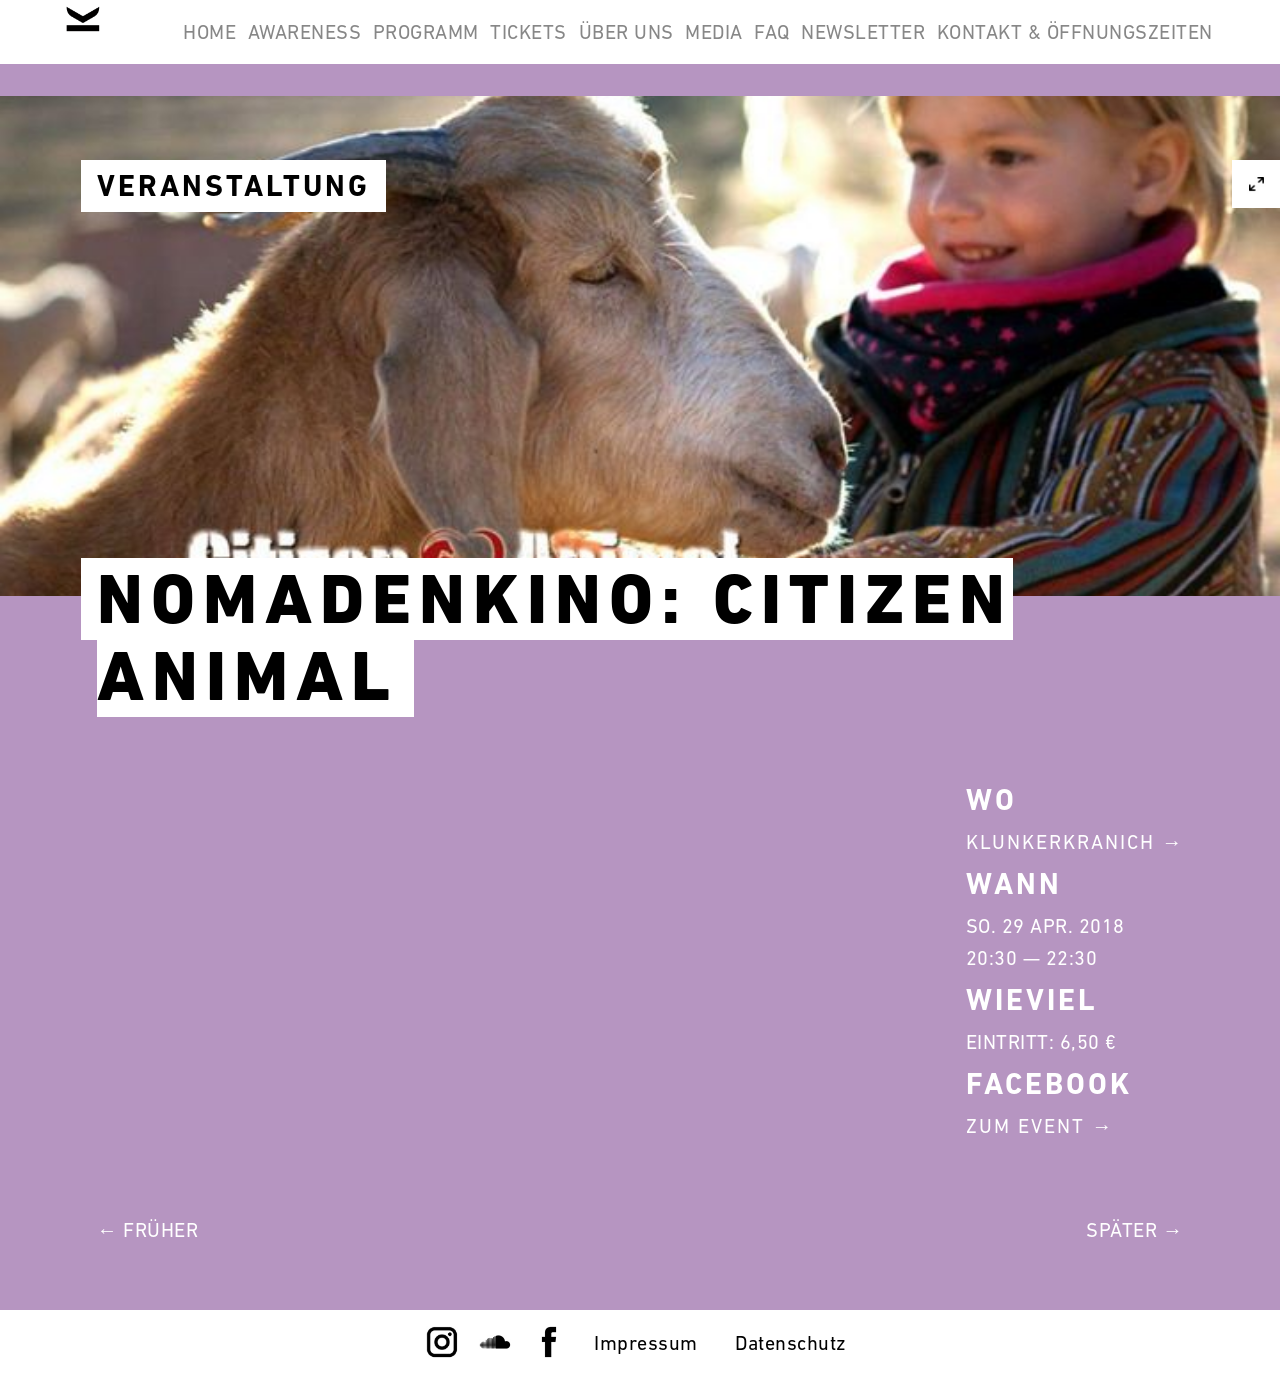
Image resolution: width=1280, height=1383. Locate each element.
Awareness (424, 48)
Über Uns (823, 48)
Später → (1134, 1230)
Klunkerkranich (1060, 842)
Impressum (646, 1343)
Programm (571, 48)
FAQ (1021, 48)
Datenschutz (791, 1343)
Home (303, 48)
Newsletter (1138, 48)
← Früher (147, 1230)
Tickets (700, 48)
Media (937, 48)
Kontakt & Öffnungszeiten (1062, 144)
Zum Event (1025, 1126)
